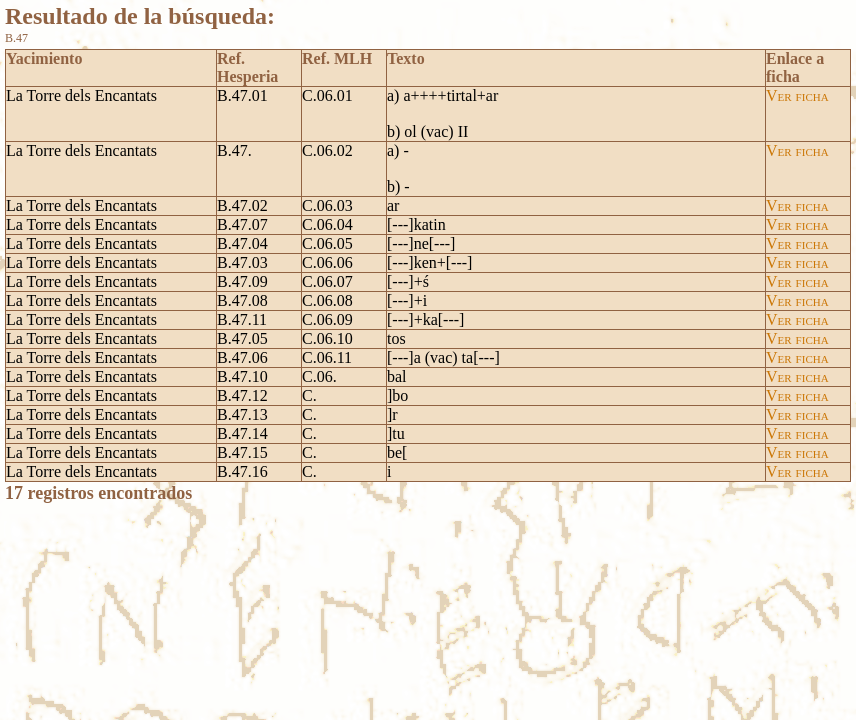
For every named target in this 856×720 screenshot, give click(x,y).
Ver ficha (797, 95)
